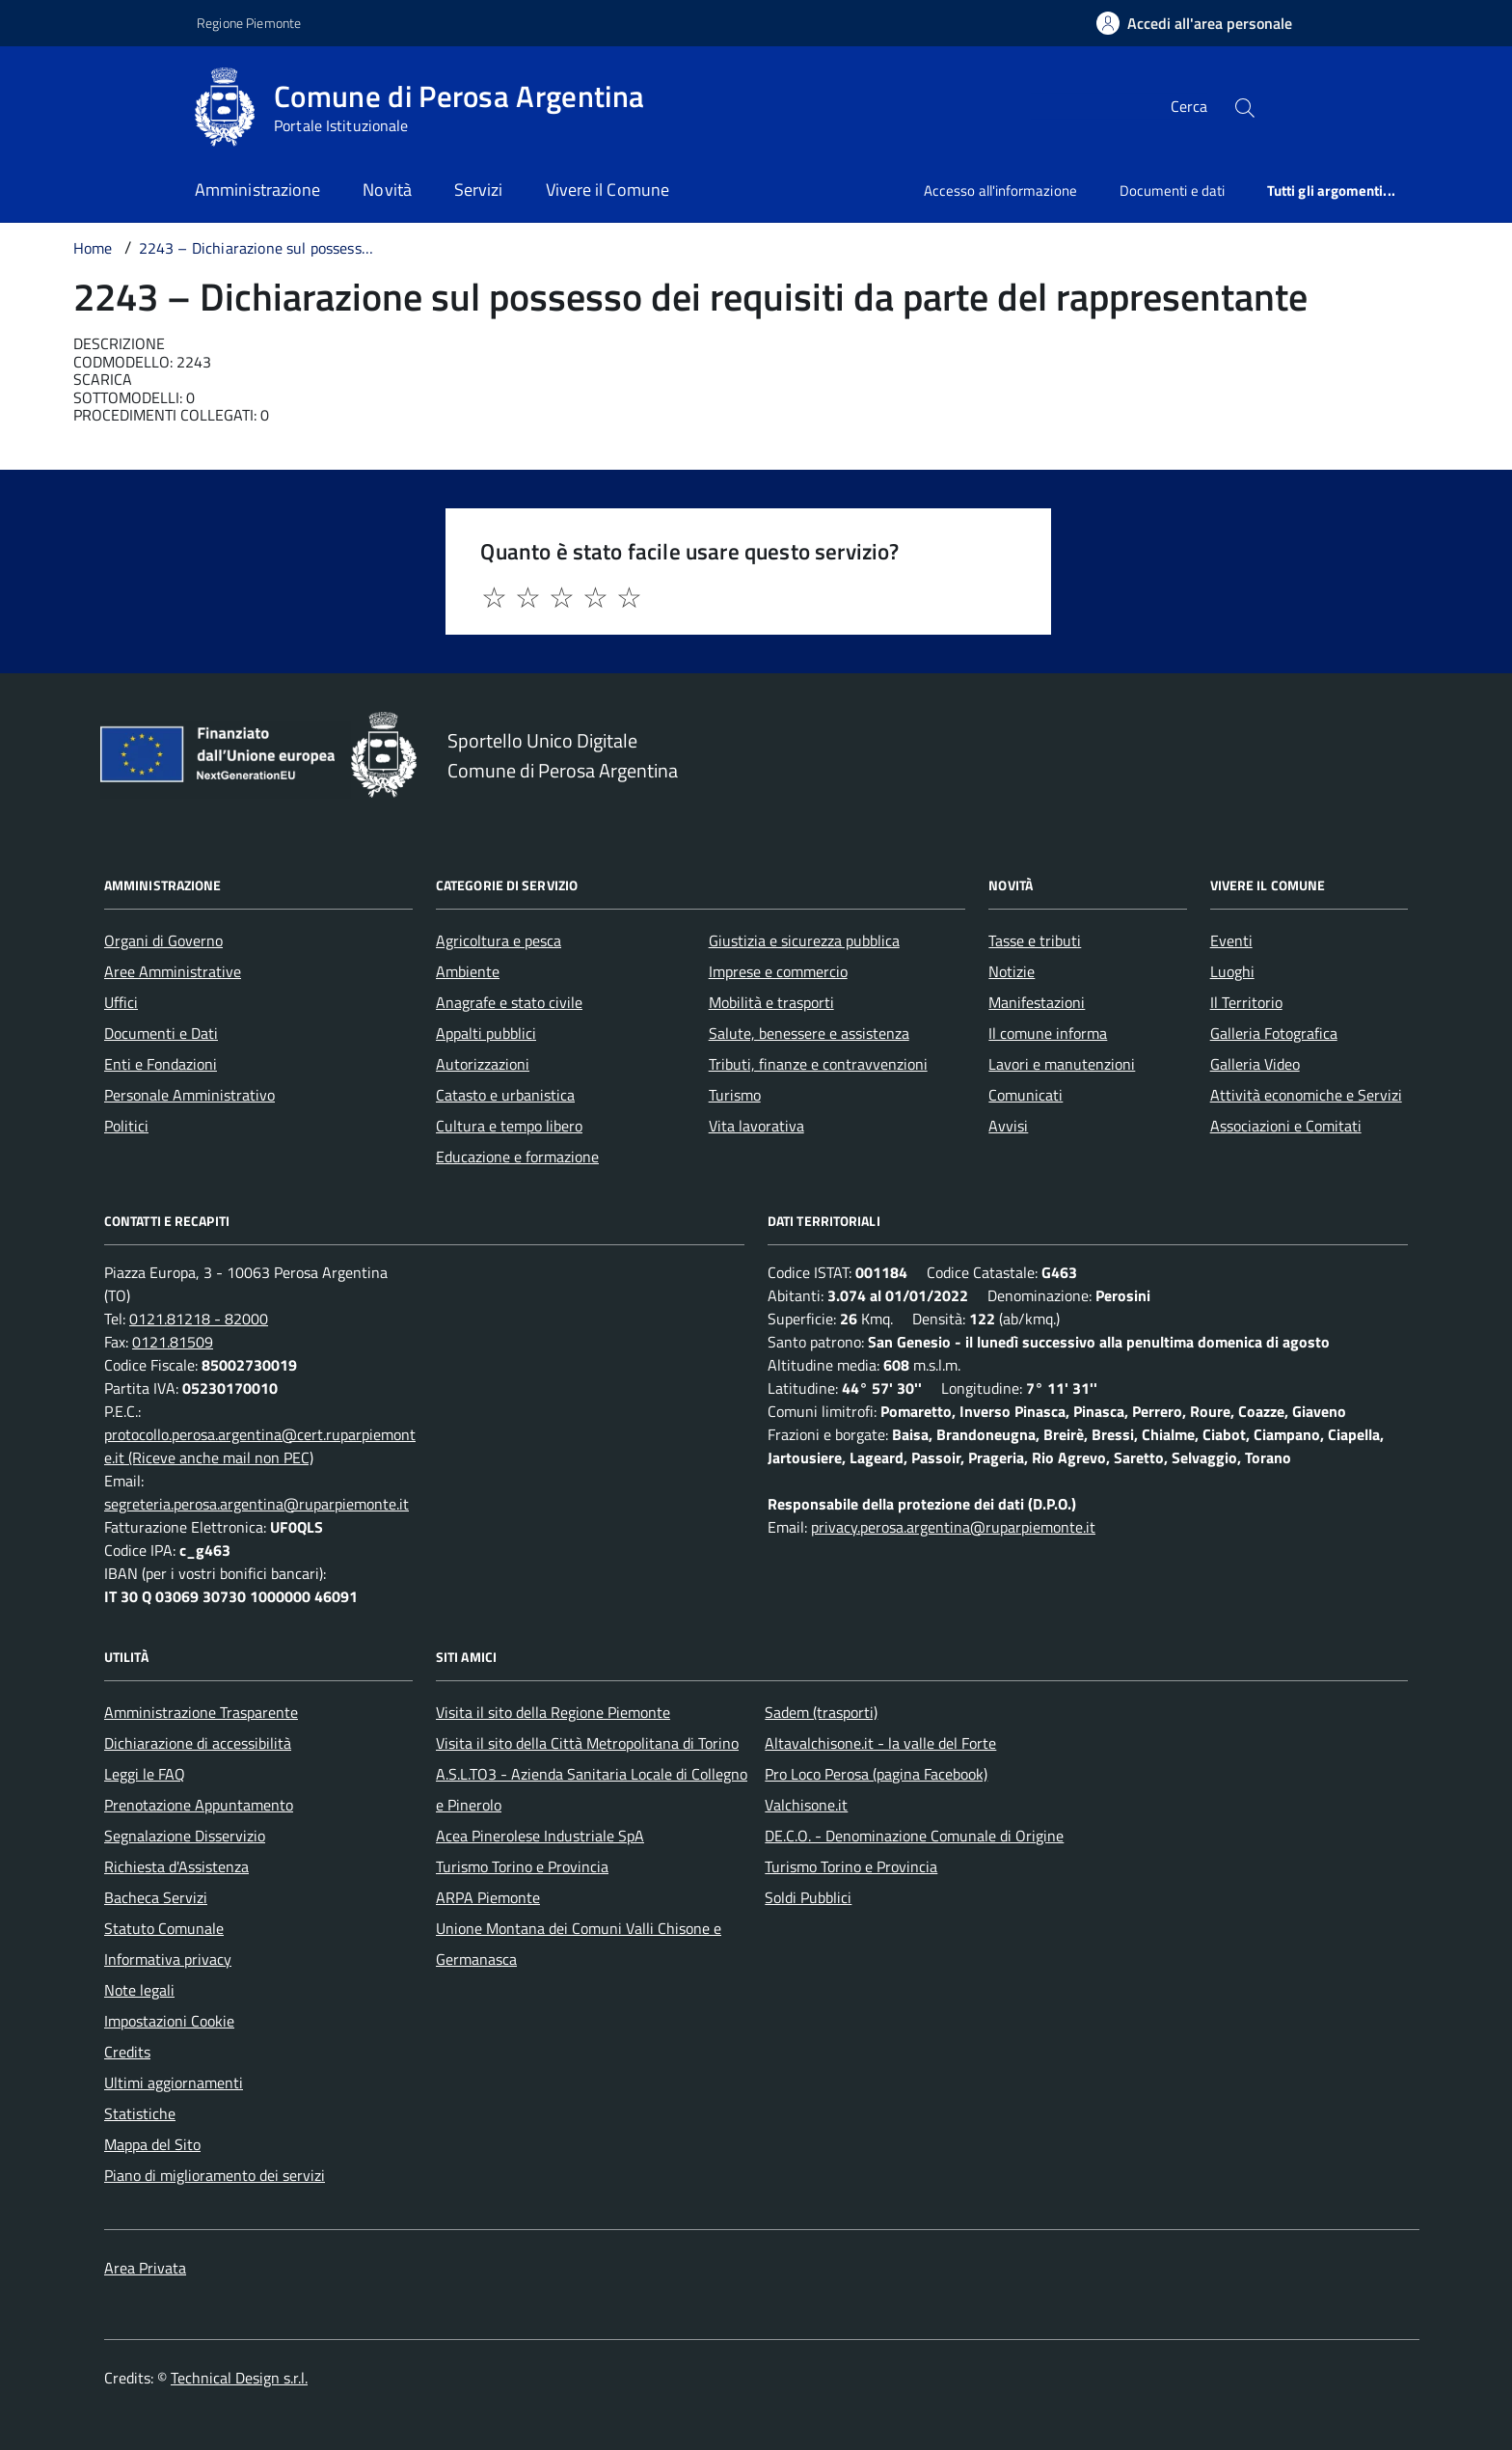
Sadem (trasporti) (821, 1712)
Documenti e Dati (161, 1033)
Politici (126, 1125)
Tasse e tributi (1034, 940)
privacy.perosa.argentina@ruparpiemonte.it (953, 1526)
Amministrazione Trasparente (201, 1712)
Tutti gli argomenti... (1331, 190)
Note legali (139, 1989)
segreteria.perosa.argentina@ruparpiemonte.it (256, 1503)
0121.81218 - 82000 (198, 1318)
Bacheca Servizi (155, 1897)
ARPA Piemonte (488, 1897)
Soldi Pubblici (808, 1897)
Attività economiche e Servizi (1306, 1094)
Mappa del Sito (152, 2144)
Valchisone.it (806, 1804)
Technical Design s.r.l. (239, 2377)
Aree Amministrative (172, 971)
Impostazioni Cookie (169, 2020)
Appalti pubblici (486, 1033)
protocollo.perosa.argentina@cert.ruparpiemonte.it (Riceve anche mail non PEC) (260, 1446)
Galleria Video (1255, 1063)
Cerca (1189, 106)
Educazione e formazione (517, 1156)
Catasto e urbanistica (505, 1094)
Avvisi (1008, 1125)
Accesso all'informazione (1000, 190)
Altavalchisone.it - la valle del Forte (880, 1743)
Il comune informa (1047, 1033)
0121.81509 (172, 1341)
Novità (387, 190)
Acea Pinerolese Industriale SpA (540, 1835)
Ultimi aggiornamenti (173, 2082)
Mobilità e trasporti (771, 1002)
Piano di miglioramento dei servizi (214, 2175)
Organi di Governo (163, 940)
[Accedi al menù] (96, 103)
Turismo (735, 1094)
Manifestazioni (1036, 1002)
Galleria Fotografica (1273, 1033)
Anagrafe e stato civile (509, 1002)
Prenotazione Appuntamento (198, 1804)
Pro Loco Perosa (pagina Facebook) (876, 1773)
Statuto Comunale (164, 1928)
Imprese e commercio (778, 971)
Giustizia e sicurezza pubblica (804, 940)
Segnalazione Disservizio (184, 1835)
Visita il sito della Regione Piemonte (553, 1712)
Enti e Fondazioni (160, 1063)
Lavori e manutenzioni (1061, 1063)
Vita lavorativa (756, 1125)
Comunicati (1025, 1094)
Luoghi (1232, 971)
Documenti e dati (1172, 190)
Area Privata (145, 2267)
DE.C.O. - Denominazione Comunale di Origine (914, 1835)
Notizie (1011, 971)
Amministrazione (257, 190)
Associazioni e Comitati (1286, 1125)
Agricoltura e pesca (498, 940)
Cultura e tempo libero (509, 1125)
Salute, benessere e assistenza (809, 1033)
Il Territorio (1246, 1002)
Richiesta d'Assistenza (176, 1866)
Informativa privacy (167, 1959)
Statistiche (140, 2113)
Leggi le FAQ (144, 1773)
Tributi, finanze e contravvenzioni (818, 1063)
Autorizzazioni (482, 1063)
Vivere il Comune (607, 190)
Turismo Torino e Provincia (522, 1866)
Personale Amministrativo (189, 1094)
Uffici (121, 1002)
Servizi (478, 190)
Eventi (1231, 940)
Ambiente (468, 971)
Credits (127, 2051)
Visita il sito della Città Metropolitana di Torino (587, 1743)
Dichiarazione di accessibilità (197, 1743)
